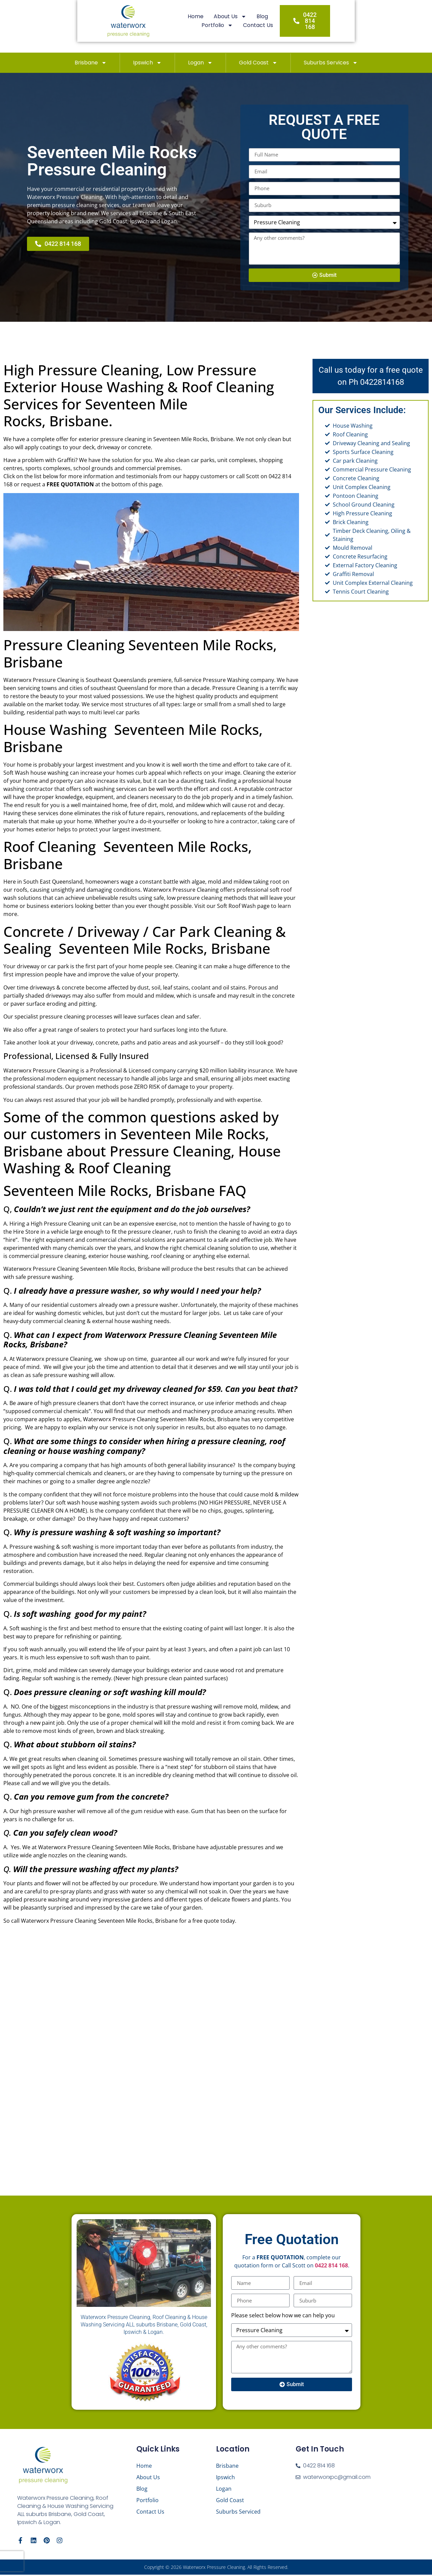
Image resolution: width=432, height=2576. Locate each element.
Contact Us (294, 26)
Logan (200, 63)
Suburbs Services (331, 63)
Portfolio (253, 26)
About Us (189, 26)
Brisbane (91, 63)
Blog (222, 26)
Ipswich (147, 63)
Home (155, 26)
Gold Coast (258, 63)
